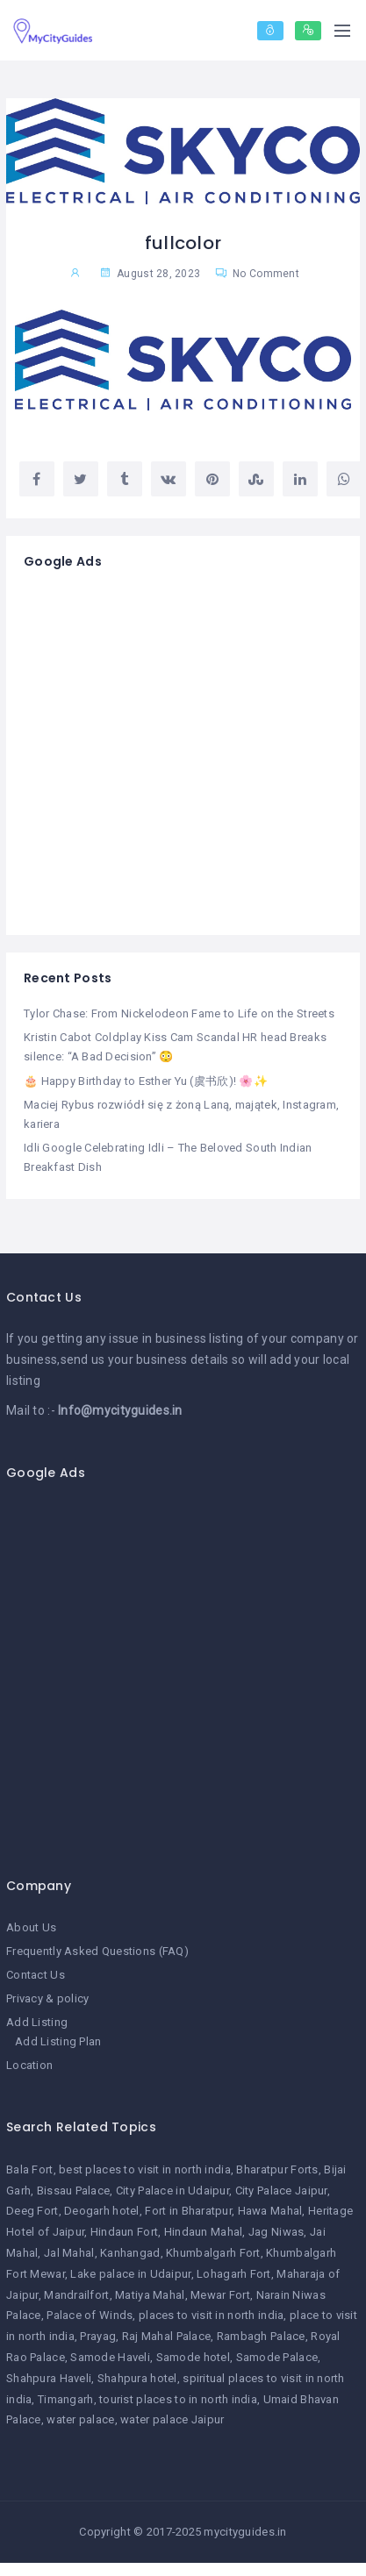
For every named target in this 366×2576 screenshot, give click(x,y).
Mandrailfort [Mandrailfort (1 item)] (76, 2294)
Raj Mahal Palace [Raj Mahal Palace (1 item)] (166, 2336)
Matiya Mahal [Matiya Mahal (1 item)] (149, 2294)
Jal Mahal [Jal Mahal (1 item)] (69, 2252)
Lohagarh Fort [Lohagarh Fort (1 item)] (234, 2273)
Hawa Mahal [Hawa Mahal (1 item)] (270, 2210)
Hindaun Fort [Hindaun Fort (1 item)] (124, 2231)
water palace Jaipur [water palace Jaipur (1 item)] (172, 2419)
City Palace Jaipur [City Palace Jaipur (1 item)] (281, 2190)
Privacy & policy (47, 1998)
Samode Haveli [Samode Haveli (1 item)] (110, 2357)
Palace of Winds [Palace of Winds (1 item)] (90, 2315)
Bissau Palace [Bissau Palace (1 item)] (74, 2190)
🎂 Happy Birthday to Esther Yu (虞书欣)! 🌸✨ (146, 1081)
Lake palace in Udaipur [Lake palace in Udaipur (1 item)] (130, 2273)
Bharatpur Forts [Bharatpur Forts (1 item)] (277, 2169)
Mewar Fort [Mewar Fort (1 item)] (220, 2294)
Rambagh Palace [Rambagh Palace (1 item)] (261, 2336)
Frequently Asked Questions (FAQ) (97, 1951)
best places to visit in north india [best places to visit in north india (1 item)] (145, 2169)
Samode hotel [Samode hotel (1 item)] (193, 2357)
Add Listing (37, 2022)
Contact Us (35, 1974)
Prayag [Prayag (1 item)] (98, 2336)
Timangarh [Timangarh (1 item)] (66, 2399)
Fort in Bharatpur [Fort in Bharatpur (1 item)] (188, 2210)
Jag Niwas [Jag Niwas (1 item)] (276, 2231)
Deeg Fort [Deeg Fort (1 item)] (32, 2210)
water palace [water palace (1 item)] (80, 2419)
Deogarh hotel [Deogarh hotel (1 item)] (102, 2210)
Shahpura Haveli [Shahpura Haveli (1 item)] (48, 2378)
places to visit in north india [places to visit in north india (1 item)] (211, 2315)
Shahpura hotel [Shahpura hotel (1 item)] (137, 2378)
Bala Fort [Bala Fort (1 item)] (30, 2169)
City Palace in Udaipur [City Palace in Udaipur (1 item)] (172, 2190)
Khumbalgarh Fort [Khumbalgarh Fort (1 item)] (213, 2252)
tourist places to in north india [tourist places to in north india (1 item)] (178, 2399)
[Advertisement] (164, 753)
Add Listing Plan (58, 2041)
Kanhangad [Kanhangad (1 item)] (130, 2252)
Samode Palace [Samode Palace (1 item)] (277, 2357)
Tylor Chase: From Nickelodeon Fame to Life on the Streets (179, 1013)
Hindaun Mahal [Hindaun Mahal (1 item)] (203, 2231)
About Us (31, 1927)
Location (29, 2065)
